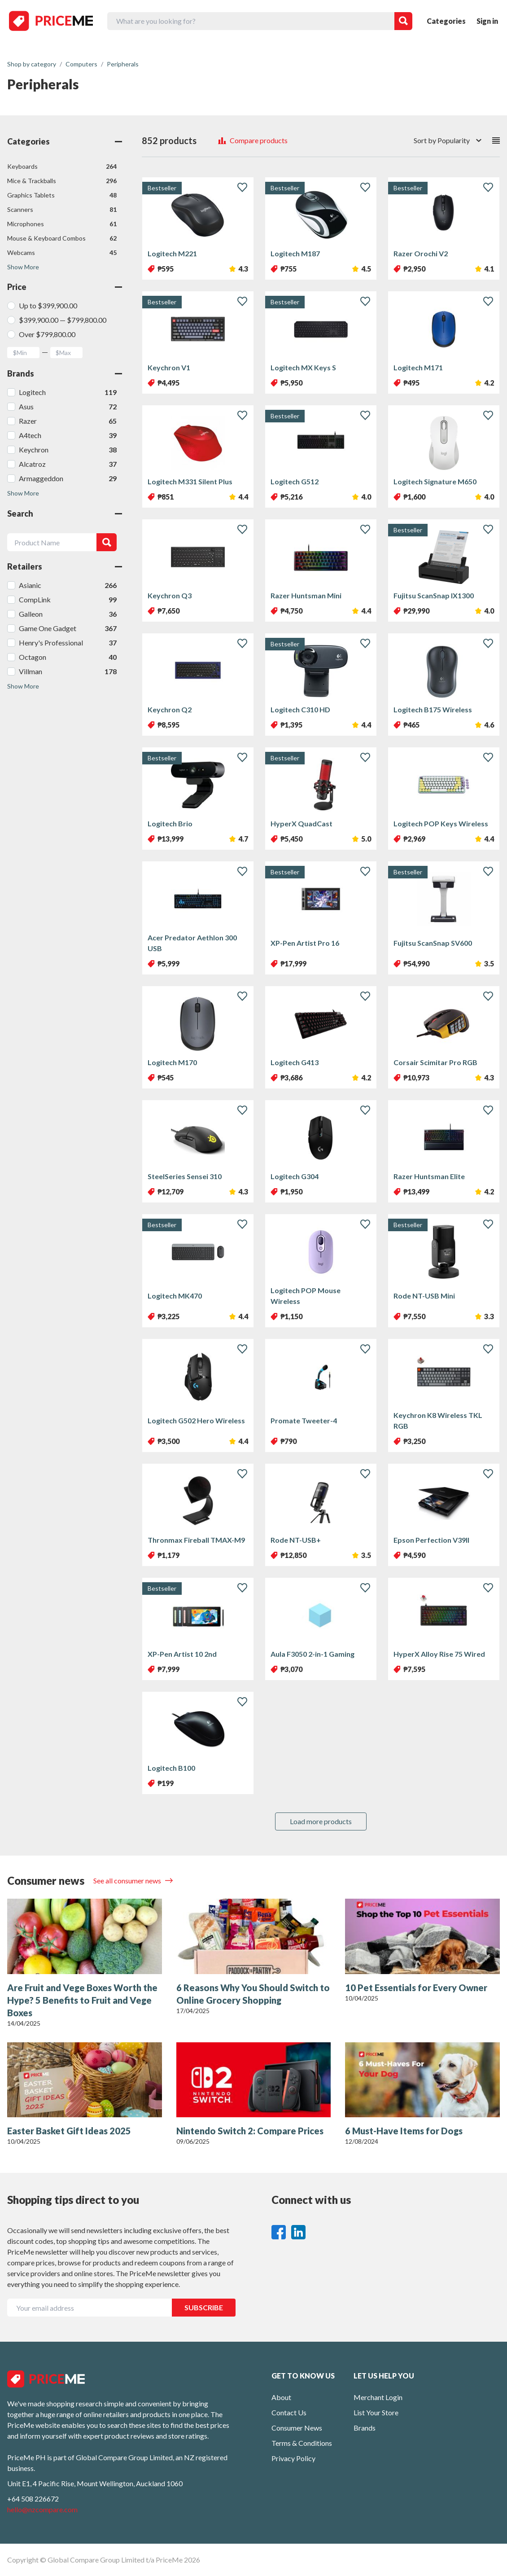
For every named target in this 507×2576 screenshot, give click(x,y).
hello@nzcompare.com (42, 2509)
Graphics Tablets (62, 195)
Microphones (62, 223)
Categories (446, 21)
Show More (23, 267)
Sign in (487, 21)
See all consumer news (127, 1880)
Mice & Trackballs (62, 180)
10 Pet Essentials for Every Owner (416, 1987)
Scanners (62, 209)
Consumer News (296, 2427)
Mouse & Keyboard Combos (62, 238)
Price (64, 287)
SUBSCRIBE (203, 2307)
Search (64, 513)
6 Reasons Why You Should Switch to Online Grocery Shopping (253, 1994)
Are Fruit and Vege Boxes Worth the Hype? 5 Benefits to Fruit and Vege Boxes (82, 2000)
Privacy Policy (293, 2458)
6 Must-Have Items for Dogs (404, 2130)
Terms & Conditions (301, 2443)
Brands (64, 373)
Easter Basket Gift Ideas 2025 (69, 2130)
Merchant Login (378, 2397)
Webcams (62, 252)
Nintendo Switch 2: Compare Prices (249, 2130)
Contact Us (288, 2412)
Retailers (64, 566)
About (281, 2397)
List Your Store (376, 2412)
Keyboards (62, 166)
